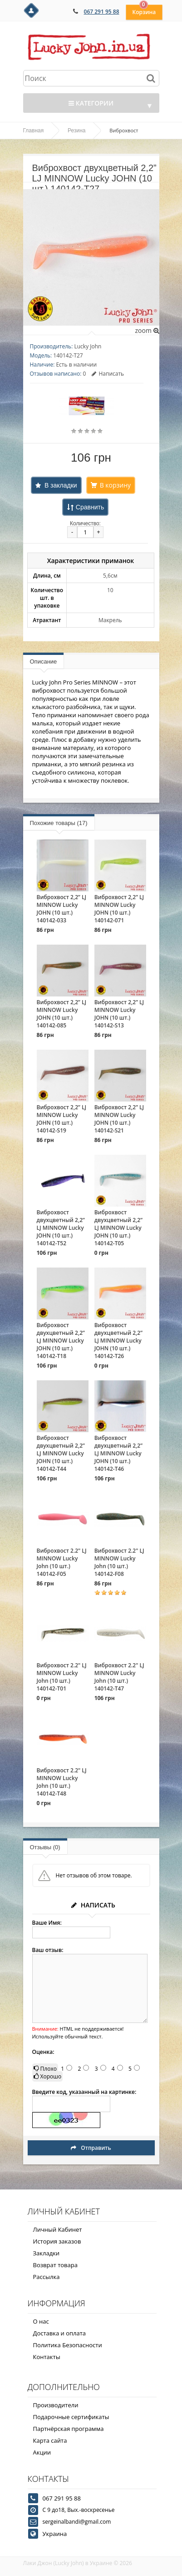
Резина (76, 130)
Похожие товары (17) (59, 823)
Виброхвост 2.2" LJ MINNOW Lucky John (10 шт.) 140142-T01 (62, 1676)
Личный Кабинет (57, 2229)
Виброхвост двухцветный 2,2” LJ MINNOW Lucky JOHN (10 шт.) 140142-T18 (61, 1340)
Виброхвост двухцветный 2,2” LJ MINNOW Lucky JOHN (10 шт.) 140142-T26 (118, 1340)
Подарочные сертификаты (71, 2417)
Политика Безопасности (67, 2345)
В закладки (60, 485)
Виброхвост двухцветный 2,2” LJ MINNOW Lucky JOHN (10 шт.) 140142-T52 (61, 1227)
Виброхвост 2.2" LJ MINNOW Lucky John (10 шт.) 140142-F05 (62, 1562)
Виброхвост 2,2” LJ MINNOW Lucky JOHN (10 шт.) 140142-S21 (119, 1118)
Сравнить (90, 507)
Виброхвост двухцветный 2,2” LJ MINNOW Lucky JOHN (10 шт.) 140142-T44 (61, 1453)
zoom (147, 330)
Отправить (91, 2148)
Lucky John (87, 346)
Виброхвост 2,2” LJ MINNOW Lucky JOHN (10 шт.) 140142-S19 (62, 1118)
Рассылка (46, 2277)
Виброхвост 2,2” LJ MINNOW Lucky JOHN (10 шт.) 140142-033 (62, 908)
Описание (43, 661)
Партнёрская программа (68, 2429)
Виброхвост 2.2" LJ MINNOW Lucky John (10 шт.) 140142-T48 (62, 1781)
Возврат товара (55, 2265)
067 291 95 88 (101, 11)
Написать (108, 373)
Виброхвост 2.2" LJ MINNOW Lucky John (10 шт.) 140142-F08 (119, 1562)
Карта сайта (50, 2440)
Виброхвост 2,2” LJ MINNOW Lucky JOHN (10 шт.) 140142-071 (119, 908)
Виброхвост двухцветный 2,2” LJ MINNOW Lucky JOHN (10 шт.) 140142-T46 (118, 1453)
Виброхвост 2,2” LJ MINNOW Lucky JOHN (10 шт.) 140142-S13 (119, 1013)
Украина (55, 2534)
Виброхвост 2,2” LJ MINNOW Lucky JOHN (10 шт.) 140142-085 (62, 1013)
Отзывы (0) (45, 1847)
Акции (42, 2452)
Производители (56, 2405)
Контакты (46, 2357)
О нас (41, 2321)
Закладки (46, 2253)
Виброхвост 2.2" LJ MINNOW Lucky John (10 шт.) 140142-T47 (119, 1676)
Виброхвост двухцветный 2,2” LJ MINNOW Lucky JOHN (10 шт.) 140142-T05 (118, 1227)
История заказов (57, 2241)
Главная (33, 130)
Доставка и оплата (59, 2333)
